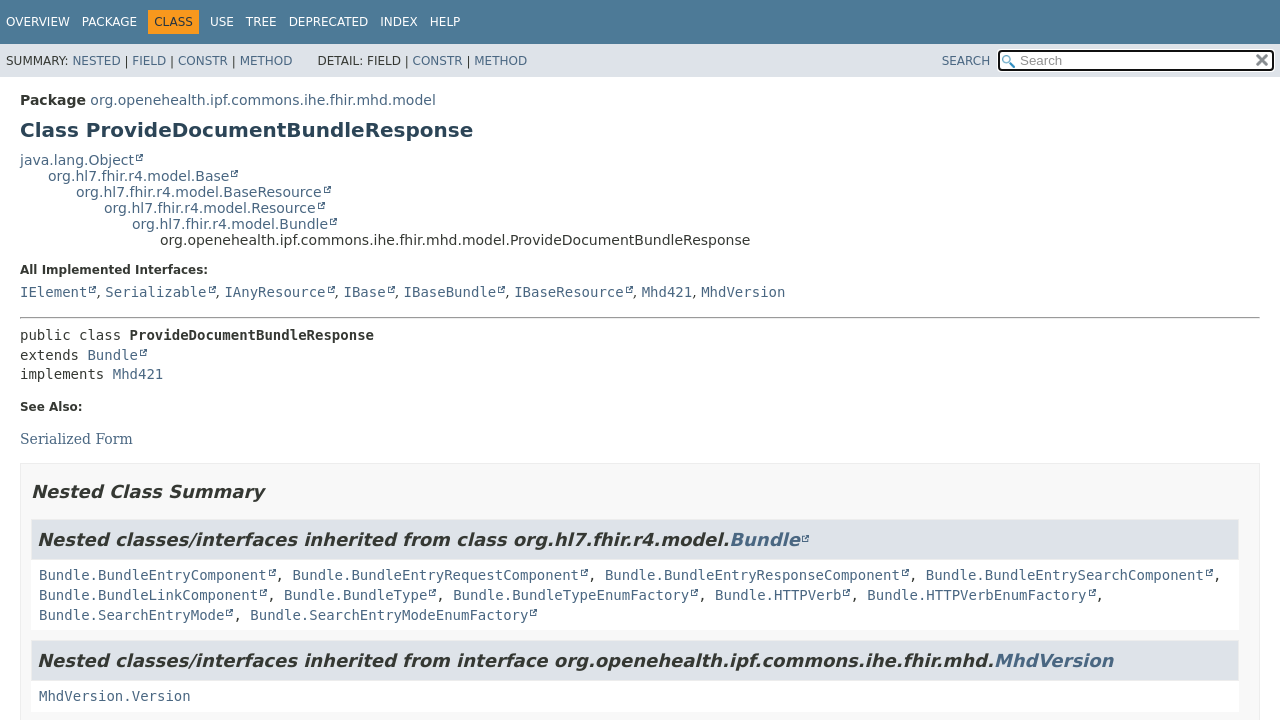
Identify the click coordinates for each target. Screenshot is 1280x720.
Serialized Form (76, 439)
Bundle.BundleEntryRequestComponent (435, 575)
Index (399, 22)
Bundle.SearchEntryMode (131, 615)
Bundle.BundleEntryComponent (153, 575)
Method (266, 61)
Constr (203, 61)
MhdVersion (743, 292)
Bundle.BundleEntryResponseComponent (752, 575)
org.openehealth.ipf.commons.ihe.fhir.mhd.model (262, 100)
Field (149, 61)
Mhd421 (667, 292)
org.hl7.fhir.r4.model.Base (138, 176)
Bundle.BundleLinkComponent (148, 595)
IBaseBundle (450, 292)
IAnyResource (274, 292)
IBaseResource (569, 292)
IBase (364, 292)
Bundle (112, 355)
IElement (53, 292)
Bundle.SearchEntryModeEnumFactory (389, 615)
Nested (96, 61)
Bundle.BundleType (355, 595)
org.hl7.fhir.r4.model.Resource (210, 208)
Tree (261, 22)
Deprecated (329, 22)
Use (222, 22)
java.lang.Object (77, 160)
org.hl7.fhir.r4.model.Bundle (230, 224)
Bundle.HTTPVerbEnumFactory (976, 595)
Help (445, 22)
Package (109, 22)
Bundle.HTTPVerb (778, 595)
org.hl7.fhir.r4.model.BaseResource (199, 192)
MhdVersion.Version (115, 696)
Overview (38, 22)
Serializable (155, 292)
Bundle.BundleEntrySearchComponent (1065, 575)
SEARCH (966, 61)
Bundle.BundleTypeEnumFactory (571, 595)
